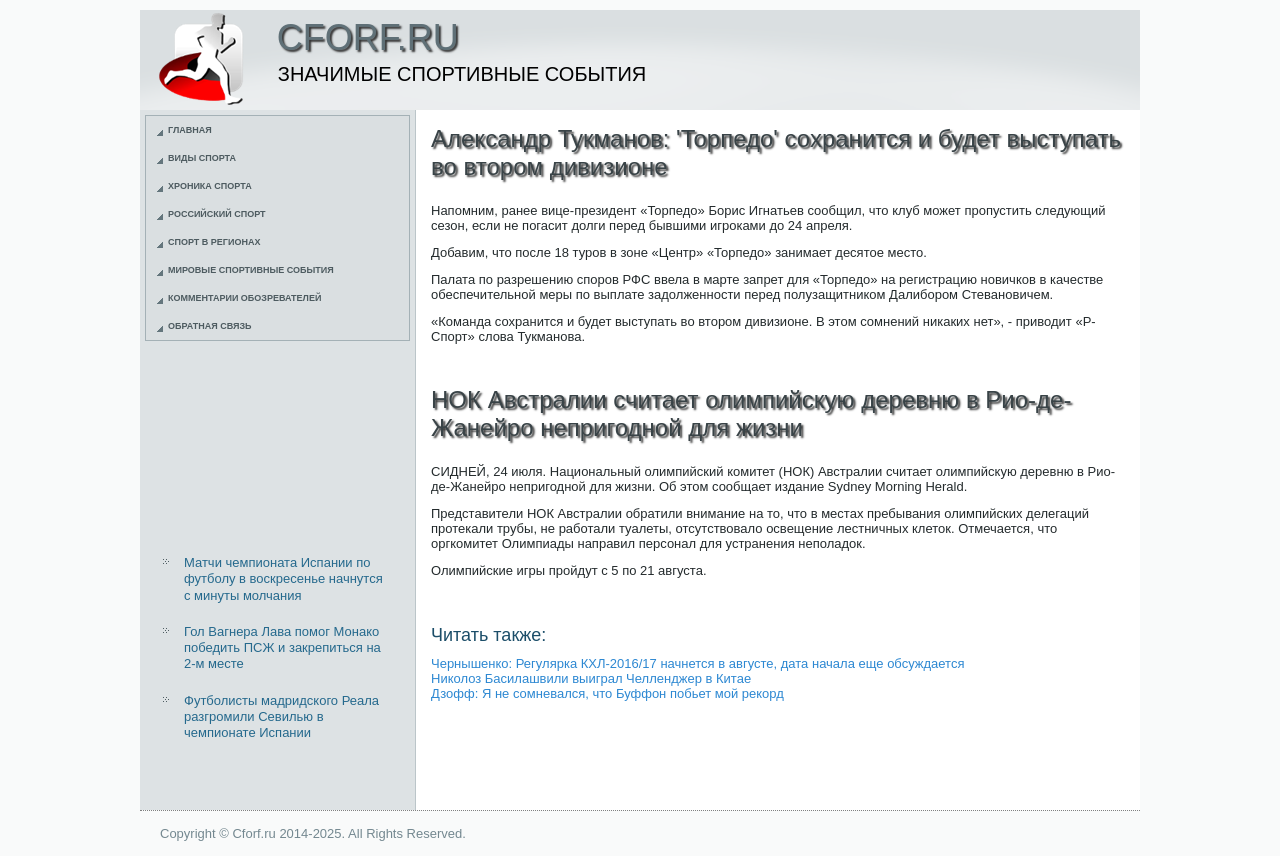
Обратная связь (210, 326)
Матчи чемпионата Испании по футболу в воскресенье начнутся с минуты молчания (283, 579)
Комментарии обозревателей (244, 298)
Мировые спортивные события (251, 270)
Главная (190, 130)
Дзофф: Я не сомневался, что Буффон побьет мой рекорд (607, 693)
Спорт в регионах (214, 242)
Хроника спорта (210, 186)
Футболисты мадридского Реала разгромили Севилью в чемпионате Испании (281, 717)
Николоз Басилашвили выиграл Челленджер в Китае (591, 678)
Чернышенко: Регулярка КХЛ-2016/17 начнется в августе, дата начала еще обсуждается (697, 663)
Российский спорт (217, 214)
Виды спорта (202, 158)
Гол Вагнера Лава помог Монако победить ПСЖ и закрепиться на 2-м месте (282, 648)
